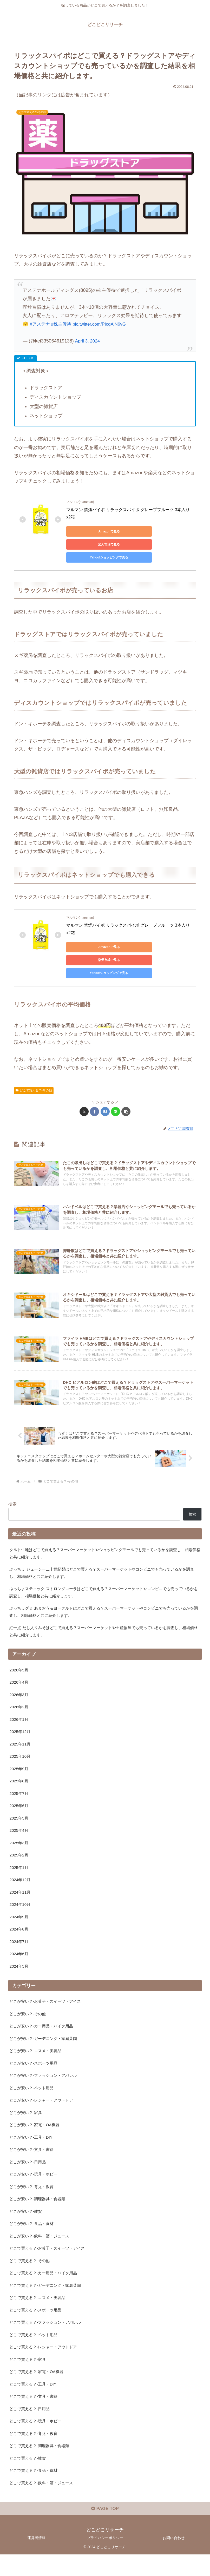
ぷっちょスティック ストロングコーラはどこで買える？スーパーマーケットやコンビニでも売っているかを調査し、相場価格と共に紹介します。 (103, 1582)
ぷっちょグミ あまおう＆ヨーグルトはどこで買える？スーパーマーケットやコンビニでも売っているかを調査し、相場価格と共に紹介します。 (103, 1603)
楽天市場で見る (139, 531)
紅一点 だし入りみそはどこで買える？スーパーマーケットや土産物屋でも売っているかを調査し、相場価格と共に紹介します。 (103, 1623)
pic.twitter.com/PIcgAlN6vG (103, 323)
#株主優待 (63, 323)
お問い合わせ (174, 2559)
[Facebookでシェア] (94, 1085)
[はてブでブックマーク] (105, 1085)
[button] (125, 1085)
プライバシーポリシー (105, 2559)
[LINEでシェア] (115, 1085)
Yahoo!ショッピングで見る (89, 544)
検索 (12, 1492)
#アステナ (40, 323)
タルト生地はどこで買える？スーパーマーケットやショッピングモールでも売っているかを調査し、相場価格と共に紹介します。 (102, 1542)
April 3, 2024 (88, 340)
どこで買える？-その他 (34, 1064)
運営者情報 (36, 2559)
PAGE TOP (104, 2530)
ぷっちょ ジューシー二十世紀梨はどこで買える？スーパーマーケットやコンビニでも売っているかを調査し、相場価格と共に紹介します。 (103, 1562)
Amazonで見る (90, 531)
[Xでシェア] (84, 1085)
